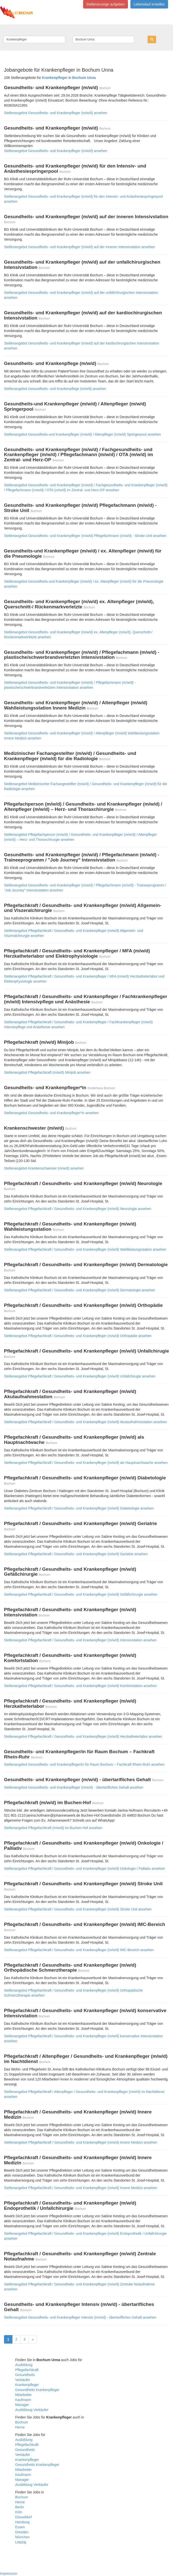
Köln (18, 2512)
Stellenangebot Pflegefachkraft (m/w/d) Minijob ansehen (47, 1072)
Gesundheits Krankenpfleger (37, 2390)
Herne (20, 2427)
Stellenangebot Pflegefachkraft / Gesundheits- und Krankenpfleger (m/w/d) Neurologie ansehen (77, 1209)
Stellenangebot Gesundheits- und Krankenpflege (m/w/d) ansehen (55, 389)
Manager (22, 2405)
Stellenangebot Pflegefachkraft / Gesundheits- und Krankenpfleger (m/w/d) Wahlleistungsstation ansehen (85, 1249)
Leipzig (20, 2542)
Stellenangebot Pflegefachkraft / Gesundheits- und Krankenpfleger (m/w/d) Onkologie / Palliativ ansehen (84, 1869)
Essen (20, 2527)
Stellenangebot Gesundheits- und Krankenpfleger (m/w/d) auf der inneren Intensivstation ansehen (79, 247)
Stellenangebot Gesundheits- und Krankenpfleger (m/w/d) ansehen (55, 113)
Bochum (21, 2422)
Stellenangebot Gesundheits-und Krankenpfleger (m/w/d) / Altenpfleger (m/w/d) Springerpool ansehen (82, 434)
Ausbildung (23, 2365)
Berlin (19, 2507)
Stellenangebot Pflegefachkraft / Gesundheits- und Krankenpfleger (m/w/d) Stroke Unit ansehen (78, 1909)
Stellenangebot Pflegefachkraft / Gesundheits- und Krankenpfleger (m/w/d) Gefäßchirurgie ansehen (80, 1594)
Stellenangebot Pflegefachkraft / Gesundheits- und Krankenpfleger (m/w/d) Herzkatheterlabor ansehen (83, 1736)
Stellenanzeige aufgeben (105, 4)
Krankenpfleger (27, 2385)
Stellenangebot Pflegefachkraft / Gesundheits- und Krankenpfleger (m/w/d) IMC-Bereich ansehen (79, 1950)
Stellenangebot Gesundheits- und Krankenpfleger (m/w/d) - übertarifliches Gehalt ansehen (73, 1787)
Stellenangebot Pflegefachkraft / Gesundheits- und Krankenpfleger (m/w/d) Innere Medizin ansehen (80, 2142)
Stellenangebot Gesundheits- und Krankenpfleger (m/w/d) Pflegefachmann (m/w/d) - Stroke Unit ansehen (85, 536)
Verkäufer (22, 2380)
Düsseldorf (23, 2517)
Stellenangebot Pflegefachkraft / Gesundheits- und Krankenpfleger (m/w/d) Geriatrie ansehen (76, 1554)
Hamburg (22, 2522)
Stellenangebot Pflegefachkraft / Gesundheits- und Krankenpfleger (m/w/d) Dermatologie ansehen (79, 1290)
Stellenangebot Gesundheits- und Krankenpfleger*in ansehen (51, 1113)
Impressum (8, 2574)
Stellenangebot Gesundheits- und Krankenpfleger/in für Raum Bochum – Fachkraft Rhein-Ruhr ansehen (84, 1764)
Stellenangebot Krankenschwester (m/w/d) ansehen (44, 1168)
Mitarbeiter (23, 2395)
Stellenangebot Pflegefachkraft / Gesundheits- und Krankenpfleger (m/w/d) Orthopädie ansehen (78, 1336)
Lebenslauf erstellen (149, 4)
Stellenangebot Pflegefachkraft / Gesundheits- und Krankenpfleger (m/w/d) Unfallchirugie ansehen (80, 1376)
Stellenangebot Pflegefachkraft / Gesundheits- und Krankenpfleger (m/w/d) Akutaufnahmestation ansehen (85, 1422)
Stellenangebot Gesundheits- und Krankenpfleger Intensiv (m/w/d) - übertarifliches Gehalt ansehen (80, 2317)
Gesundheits (25, 2375)
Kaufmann (23, 2400)
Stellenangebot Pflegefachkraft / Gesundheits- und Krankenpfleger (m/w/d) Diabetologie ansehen (79, 1508)
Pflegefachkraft (26, 2370)
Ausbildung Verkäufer (31, 2410)
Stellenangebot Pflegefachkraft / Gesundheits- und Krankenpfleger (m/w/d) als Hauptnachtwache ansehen (86, 1463)
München (22, 2537)
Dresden (21, 2532)
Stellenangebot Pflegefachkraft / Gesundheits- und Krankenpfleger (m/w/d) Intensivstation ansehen (80, 1640)
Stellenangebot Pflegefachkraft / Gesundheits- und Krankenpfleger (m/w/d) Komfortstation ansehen (80, 1686)
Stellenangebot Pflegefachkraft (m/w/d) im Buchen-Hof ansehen (53, 1828)
